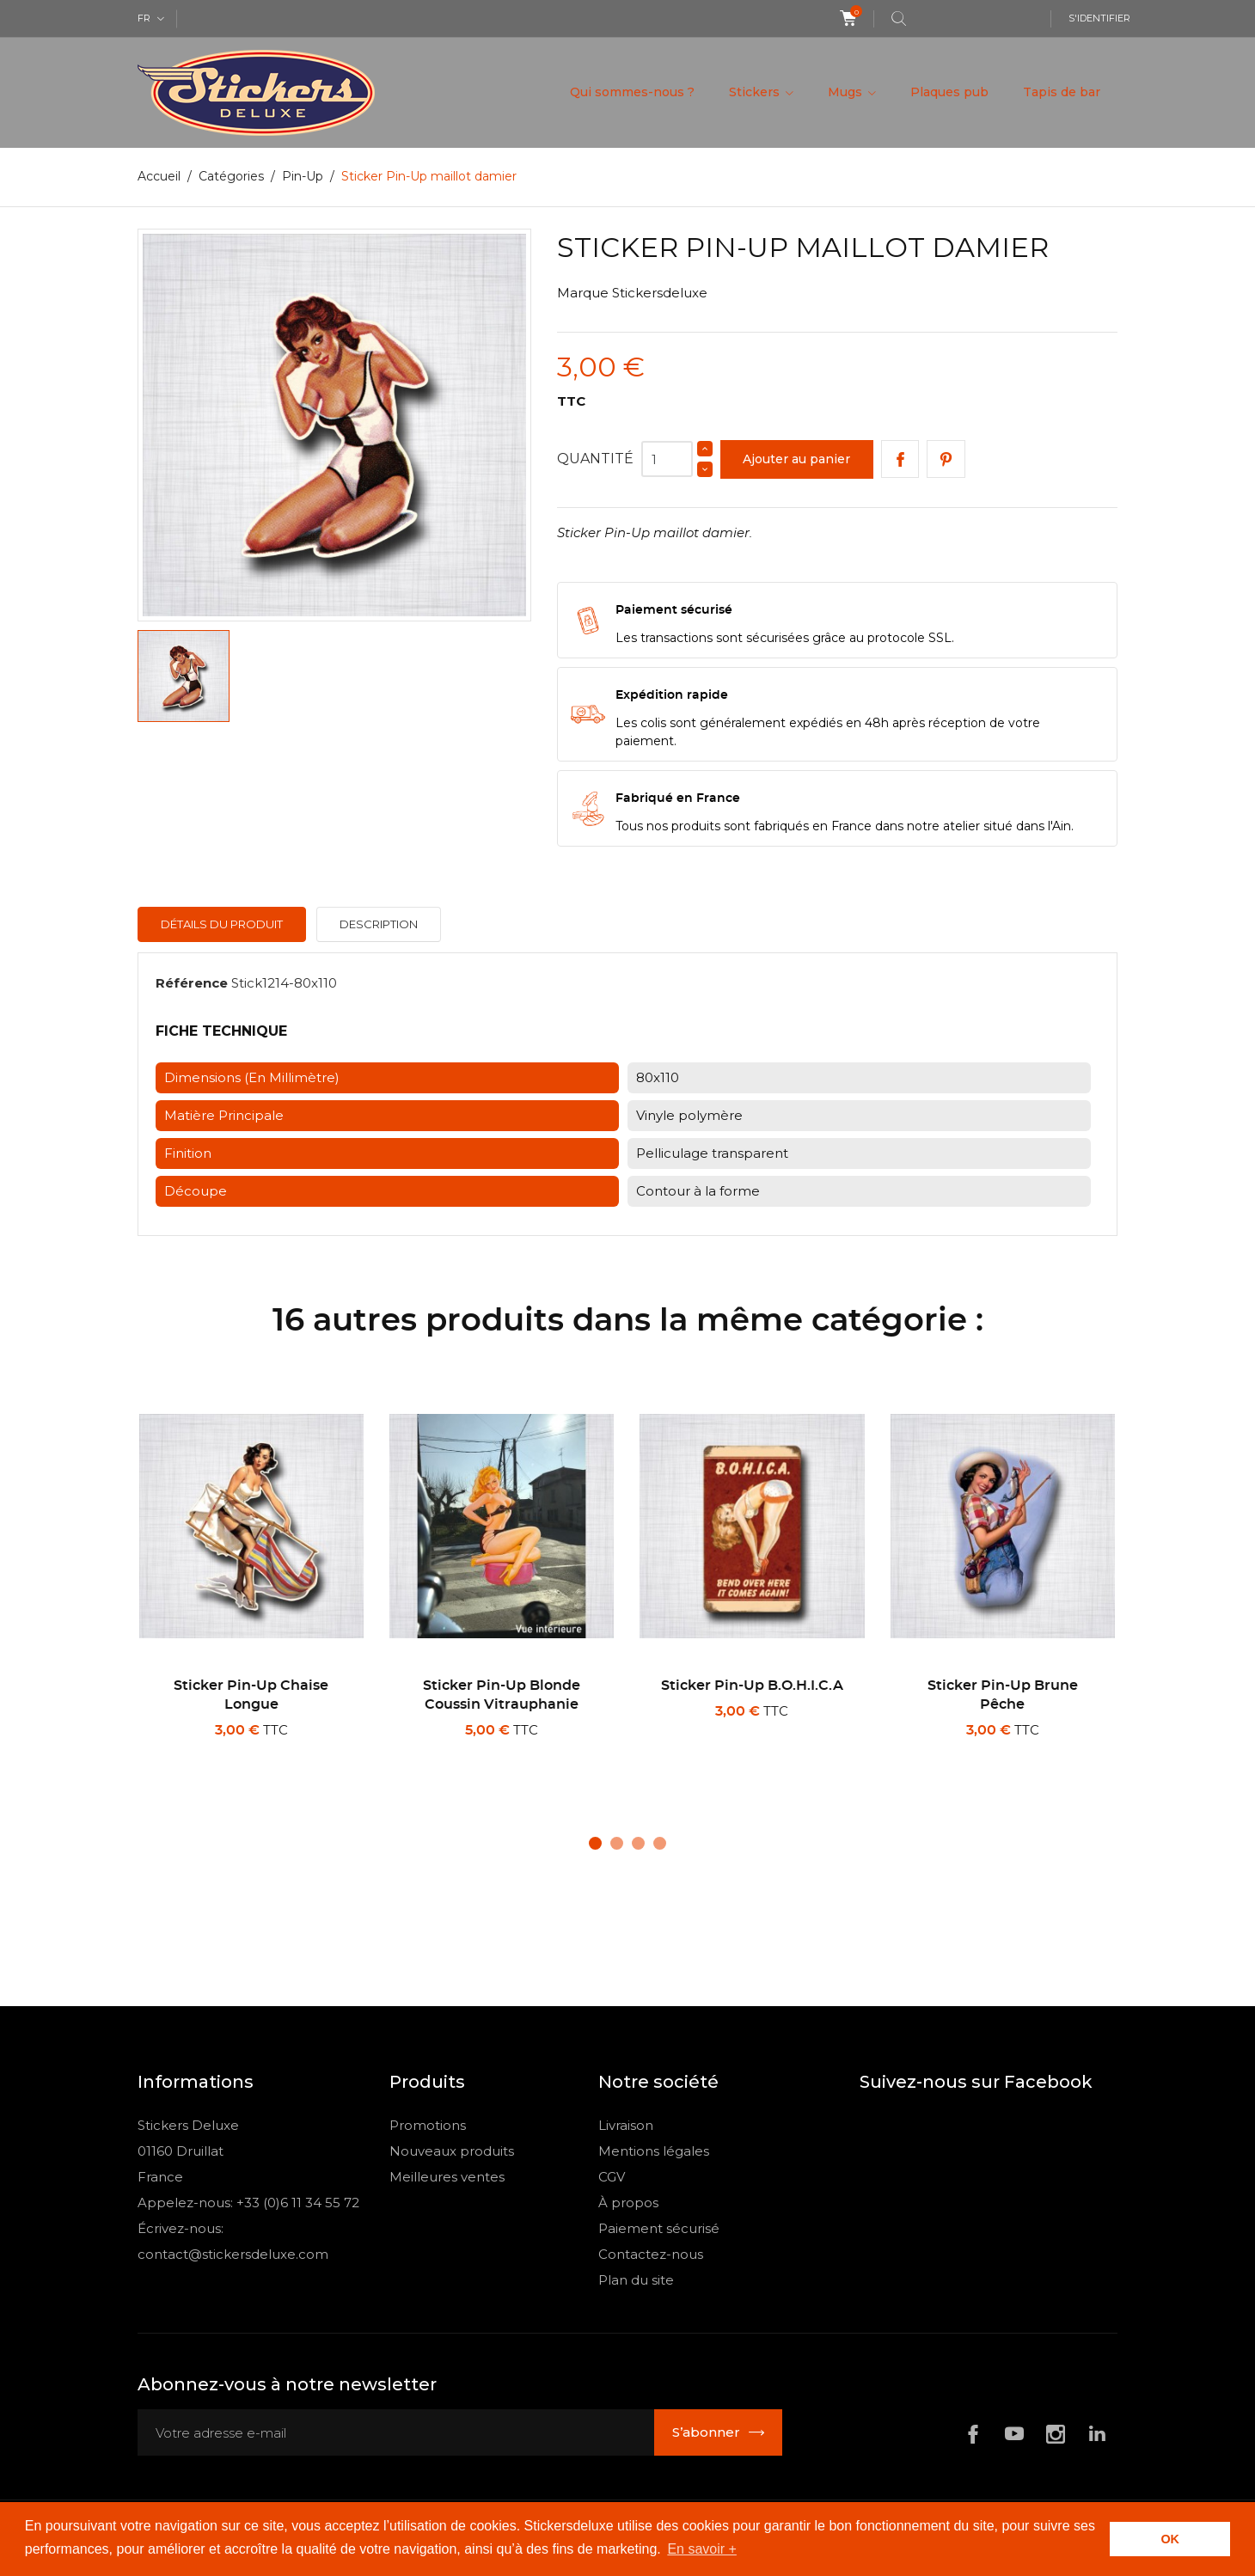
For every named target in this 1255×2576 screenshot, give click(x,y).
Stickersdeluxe (659, 293)
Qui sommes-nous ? (632, 92)
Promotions (427, 2125)
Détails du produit (222, 924)
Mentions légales (653, 2151)
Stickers (756, 92)
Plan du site (636, 2280)
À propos (628, 2202)
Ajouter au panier (796, 459)
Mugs (847, 92)
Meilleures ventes (447, 2177)
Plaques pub (949, 92)
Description (379, 924)
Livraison (625, 2125)
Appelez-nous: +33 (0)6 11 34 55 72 (248, 2202)
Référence (192, 983)
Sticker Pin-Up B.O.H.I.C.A (752, 1685)
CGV (611, 2177)
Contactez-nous (650, 2254)
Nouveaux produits (451, 2151)
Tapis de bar (1061, 92)
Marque (583, 293)
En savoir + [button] (701, 2549)
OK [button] (1169, 2539)
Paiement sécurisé (658, 2228)
